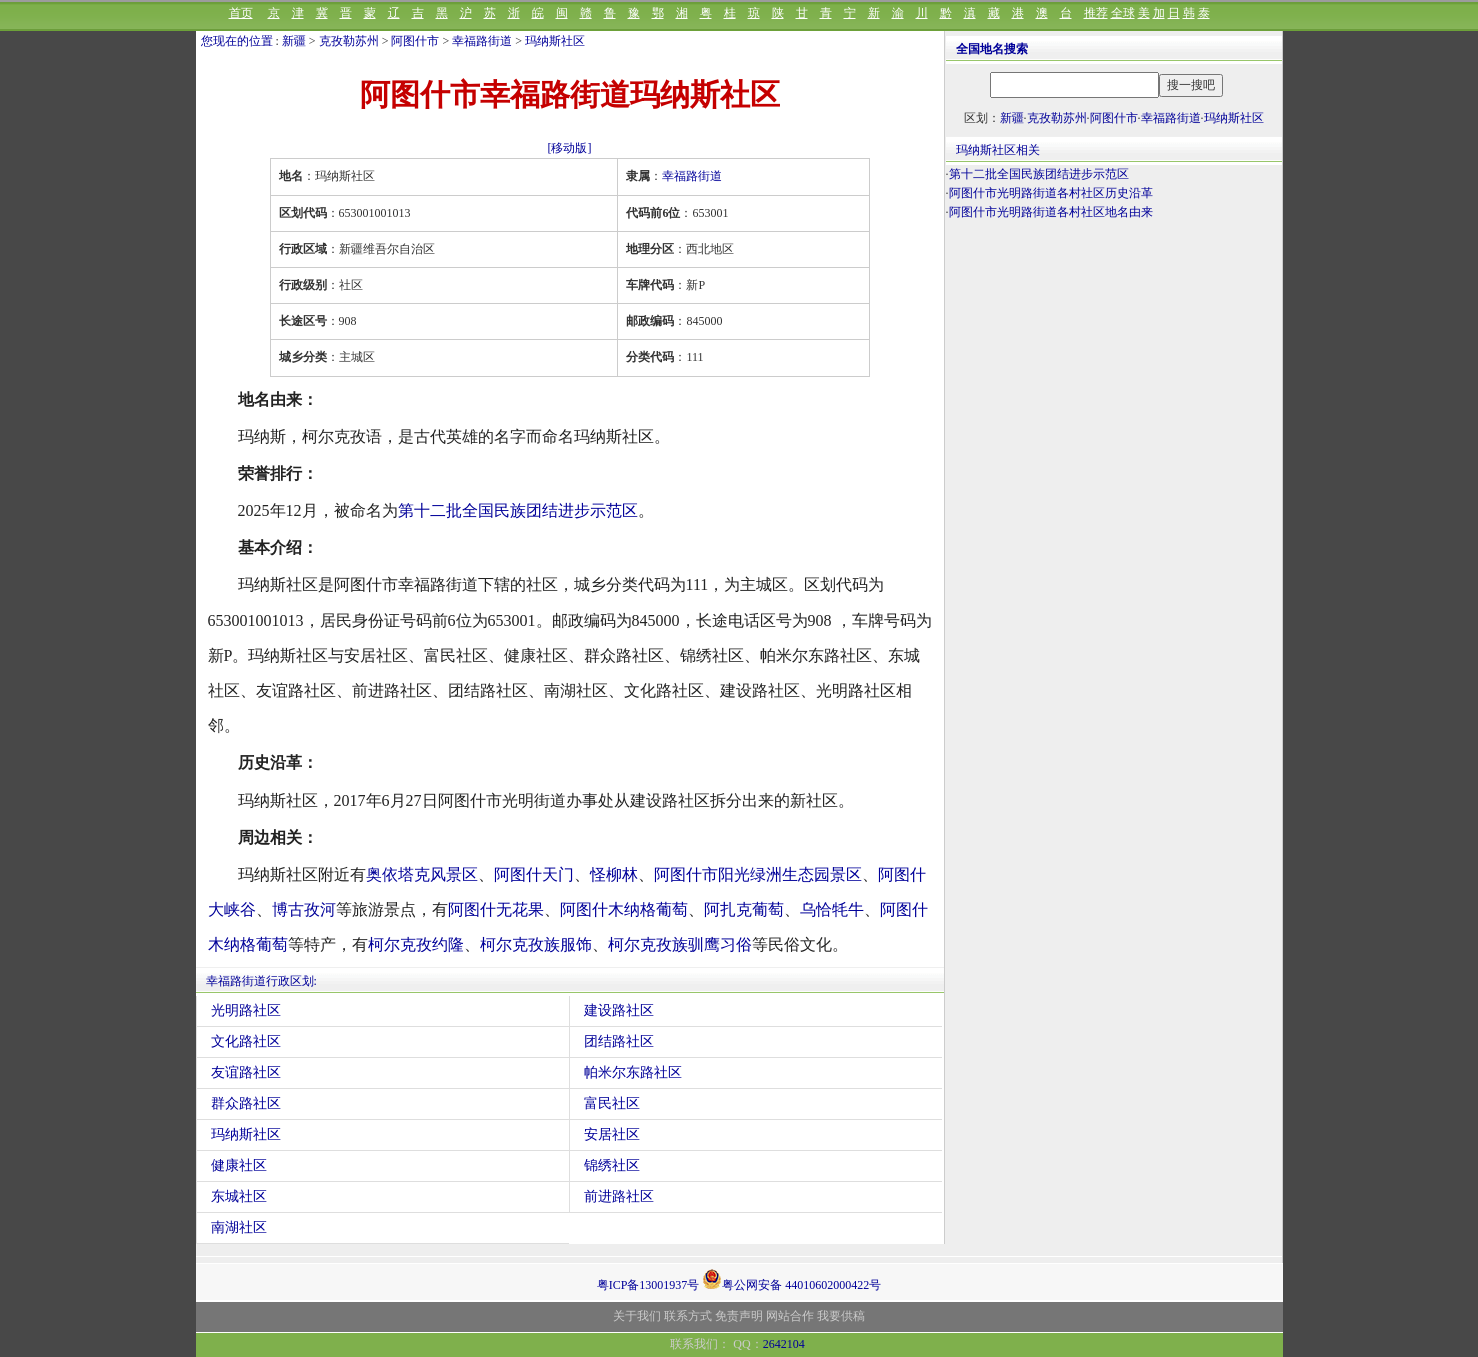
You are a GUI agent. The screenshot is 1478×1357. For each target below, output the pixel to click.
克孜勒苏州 (349, 41)
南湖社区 (239, 1227)
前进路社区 (619, 1196)
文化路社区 (246, 1041)
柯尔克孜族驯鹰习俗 (680, 944)
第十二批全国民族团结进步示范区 (518, 510)
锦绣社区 (612, 1165)
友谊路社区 (246, 1072)
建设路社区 (619, 1010)
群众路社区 (246, 1103)
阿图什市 (415, 41)
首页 (241, 13)
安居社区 (612, 1134)
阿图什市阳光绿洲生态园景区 (758, 874)
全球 (1123, 13)
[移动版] (570, 148)
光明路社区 (246, 1010)
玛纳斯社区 (555, 41)
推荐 (1096, 13)
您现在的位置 (237, 41)
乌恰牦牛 (832, 909)
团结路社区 (619, 1041)
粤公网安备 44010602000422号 (791, 1279)
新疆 (294, 41)
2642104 (784, 1344)
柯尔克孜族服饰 (536, 944)
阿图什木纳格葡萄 (624, 909)
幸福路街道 (482, 41)
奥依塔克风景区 (422, 874)
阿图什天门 (534, 874)
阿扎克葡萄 (744, 909)
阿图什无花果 (496, 909)
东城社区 (239, 1196)
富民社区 (612, 1103)
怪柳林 (614, 874)
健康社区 (239, 1165)
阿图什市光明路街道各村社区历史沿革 (1051, 193)
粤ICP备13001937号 (648, 1285)
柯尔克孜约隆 (416, 944)
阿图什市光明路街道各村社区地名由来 (1051, 212)
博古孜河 (304, 909)
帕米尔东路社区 (633, 1072)
